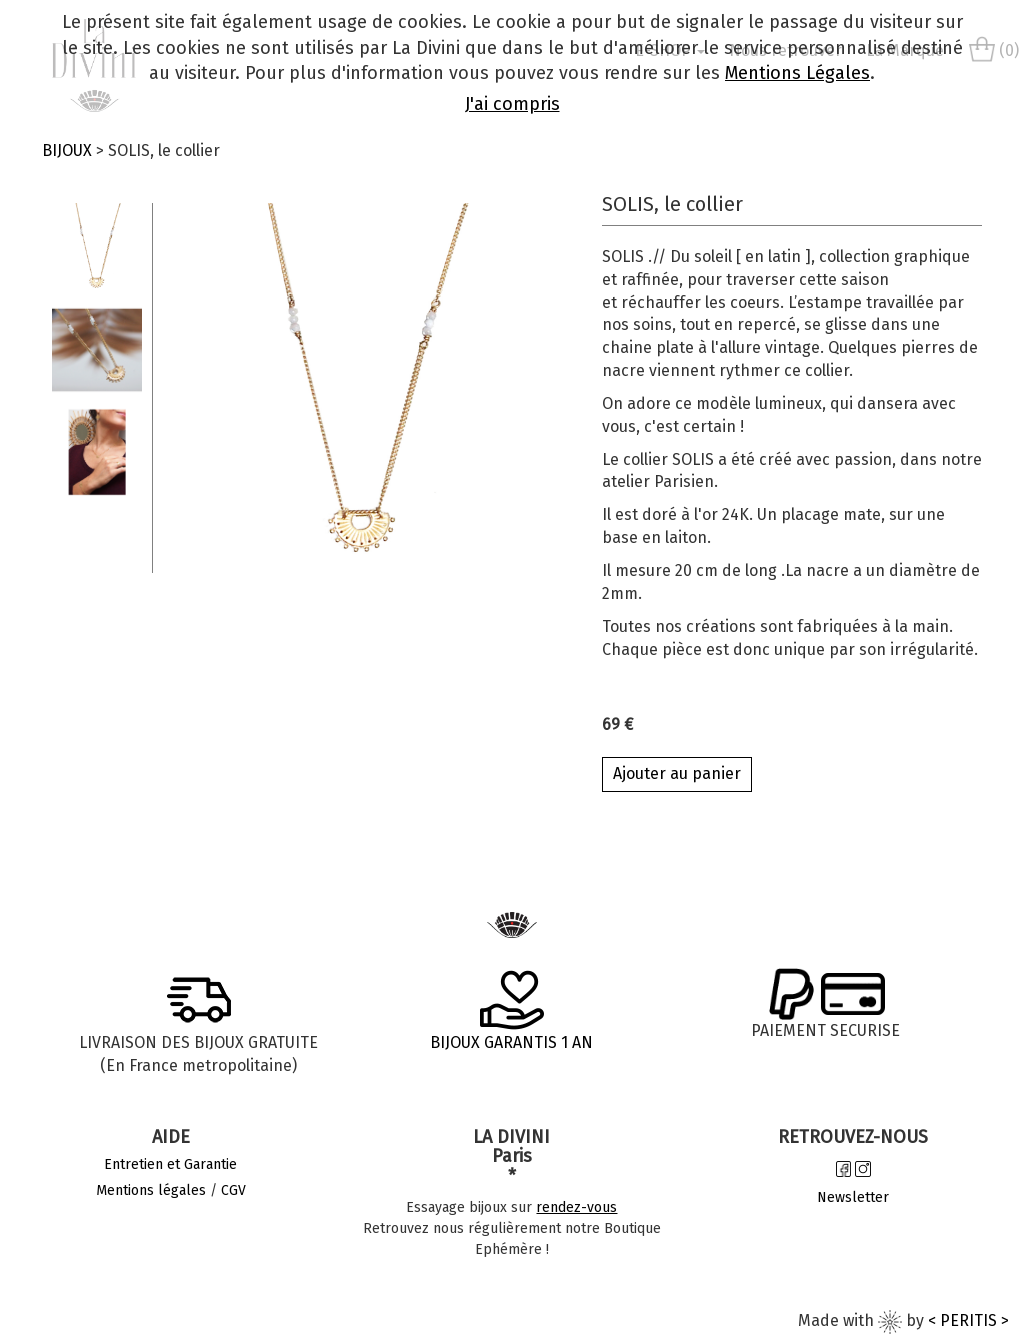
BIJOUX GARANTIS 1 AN (511, 1042)
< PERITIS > (968, 1320)
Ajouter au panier (677, 773)
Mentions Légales (797, 73)
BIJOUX (67, 150)
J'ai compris (512, 104)
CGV (233, 1190)
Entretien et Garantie (170, 1164)
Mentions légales (151, 1190)
